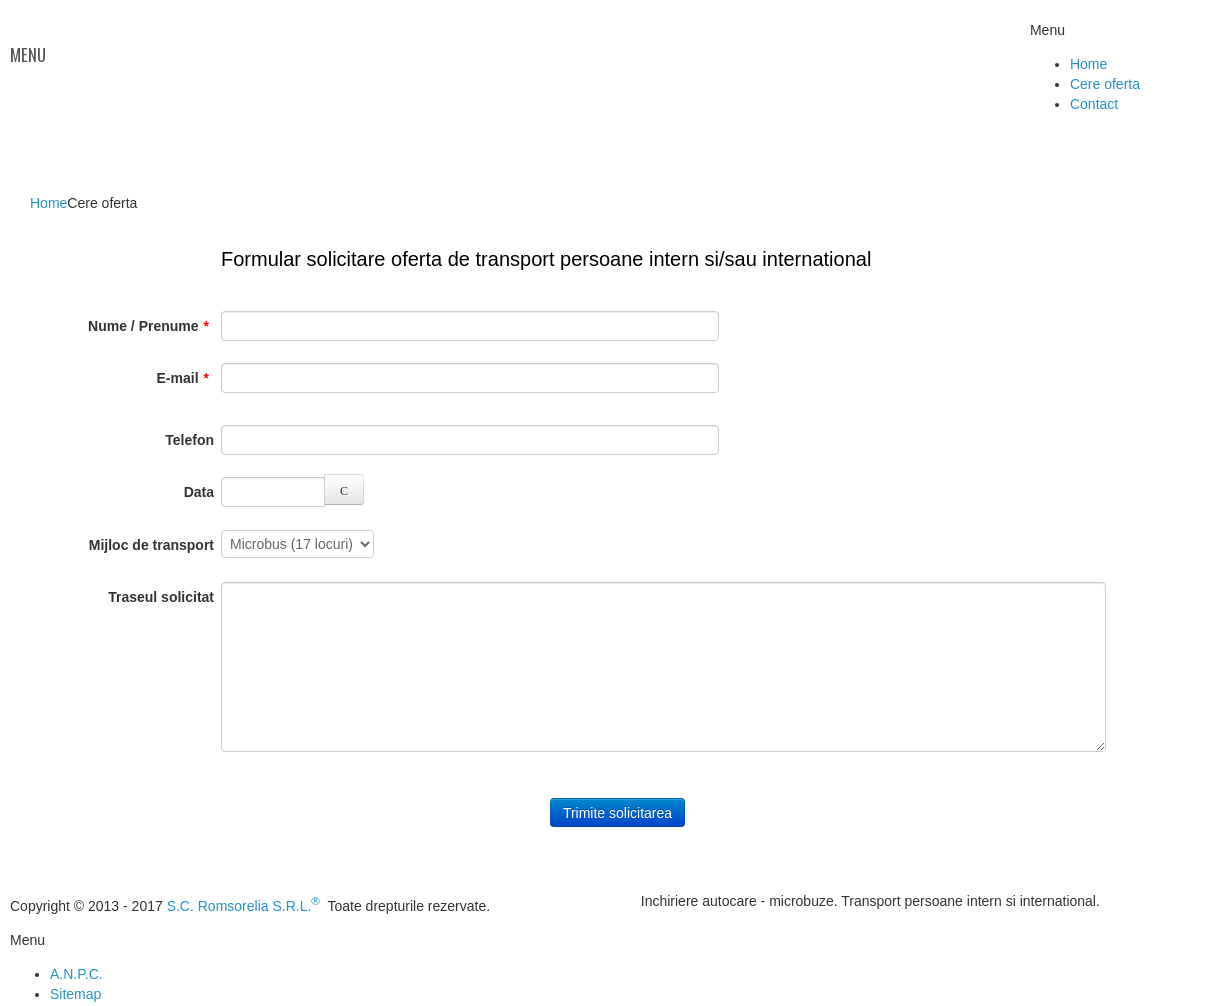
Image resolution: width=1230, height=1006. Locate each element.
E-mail (183, 378)
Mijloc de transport (151, 545)
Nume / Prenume (148, 326)
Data (199, 492)
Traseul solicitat (161, 597)
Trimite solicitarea (617, 813)
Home (48, 203)
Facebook (1204, 46)
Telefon (189, 440)
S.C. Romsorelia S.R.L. (243, 906)
